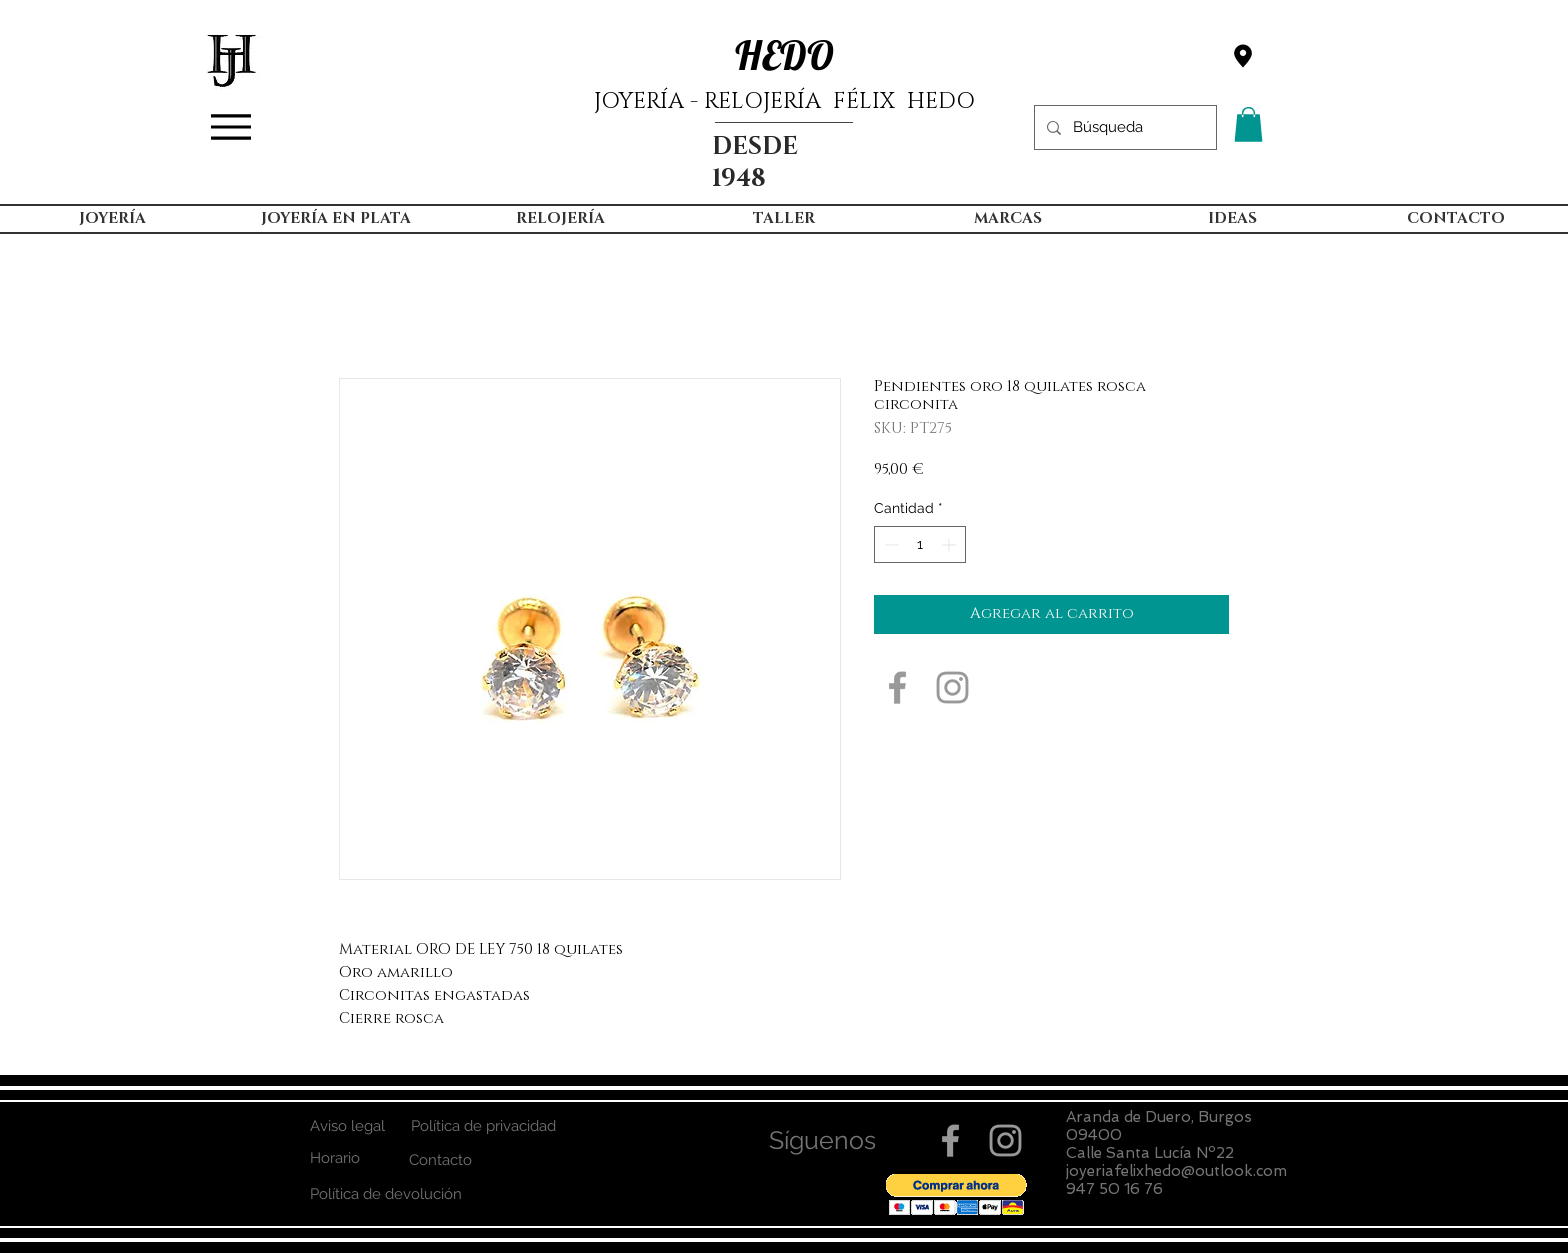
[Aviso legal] (347, 1126)
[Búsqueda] (1123, 127)
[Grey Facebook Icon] (897, 687)
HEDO (784, 55)
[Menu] (231, 127)
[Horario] (334, 1158)
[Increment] (950, 544)
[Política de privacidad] (483, 1126)
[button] (1248, 124)
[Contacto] (440, 1160)
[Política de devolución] (385, 1194)
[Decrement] (889, 544)
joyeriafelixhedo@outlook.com (1176, 1171)
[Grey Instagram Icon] (952, 687)
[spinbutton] (920, 544)
